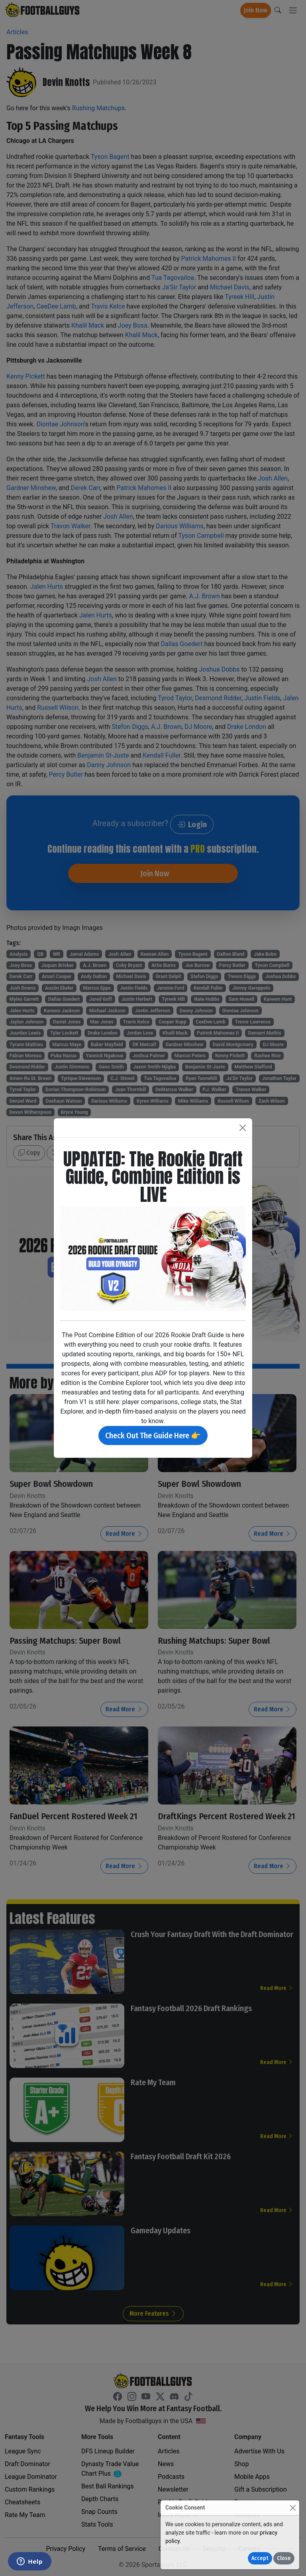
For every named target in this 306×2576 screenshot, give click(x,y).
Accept (260, 2558)
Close (284, 2558)
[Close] (292, 2508)
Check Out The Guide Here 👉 (153, 1435)
